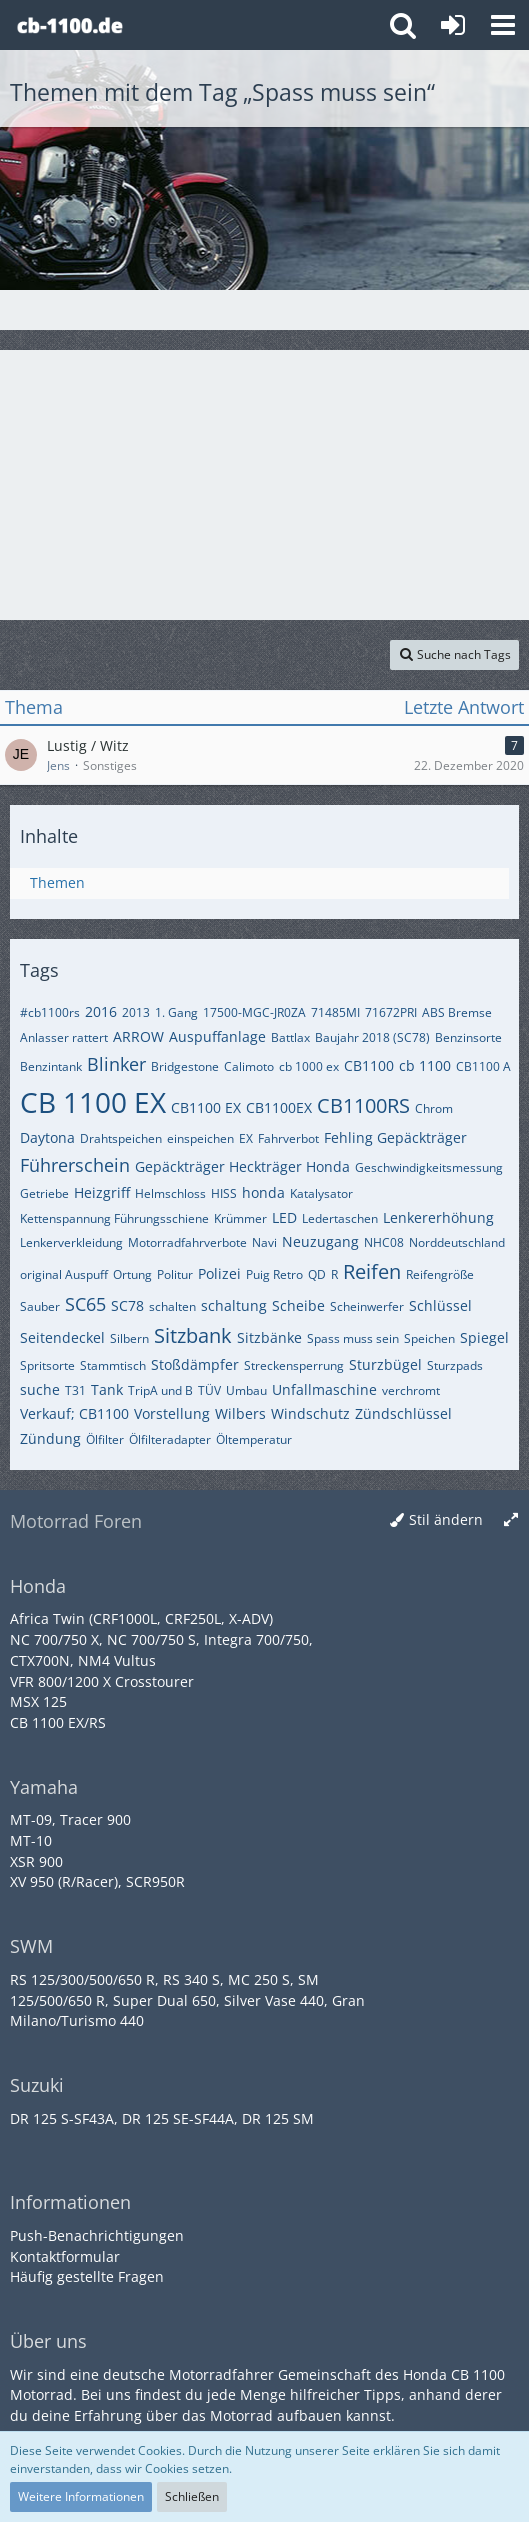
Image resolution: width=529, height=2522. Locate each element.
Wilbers (240, 1413)
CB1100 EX (206, 1107)
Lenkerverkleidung (71, 1242)
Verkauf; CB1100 (74, 1413)
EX (246, 1138)
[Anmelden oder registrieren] (453, 25)
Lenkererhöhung (438, 1217)
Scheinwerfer (367, 1306)
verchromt (411, 1390)
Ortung (132, 1274)
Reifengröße (440, 1274)
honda (263, 1192)
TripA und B (160, 1390)
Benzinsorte (468, 1037)
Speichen (429, 1338)
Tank (107, 1389)
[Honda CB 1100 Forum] (69, 25)
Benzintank (51, 1066)
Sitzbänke (269, 1337)
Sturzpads (455, 1365)
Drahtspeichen (121, 1138)
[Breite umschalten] (511, 1520)
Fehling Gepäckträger (395, 1137)
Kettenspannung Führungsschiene (114, 1218)
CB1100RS (363, 1105)
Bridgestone (185, 1066)
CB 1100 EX (93, 1102)
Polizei (219, 1273)
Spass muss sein (353, 1338)
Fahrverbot (288, 1138)
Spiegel (484, 1337)
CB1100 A (483, 1066)
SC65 (85, 1304)
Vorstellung (172, 1413)
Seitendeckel (62, 1337)
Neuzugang (320, 1241)
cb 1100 (425, 1065)
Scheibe (298, 1305)
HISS (224, 1193)
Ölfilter (105, 1439)
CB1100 (369, 1065)
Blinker (116, 1064)
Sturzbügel (385, 1364)
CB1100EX (279, 1107)
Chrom (434, 1108)
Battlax (290, 1037)
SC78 (127, 1305)
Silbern (129, 1338)
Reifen (372, 1271)
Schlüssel (440, 1305)
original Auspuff (64, 1274)
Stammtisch (113, 1365)
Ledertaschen (340, 1218)
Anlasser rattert (64, 1037)
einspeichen (200, 1138)
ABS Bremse (457, 1012)
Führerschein (75, 1165)
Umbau (246, 1390)
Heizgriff (102, 1192)
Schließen (192, 2496)
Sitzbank (193, 1335)
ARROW (138, 1036)
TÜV (209, 1390)
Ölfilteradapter (170, 1439)
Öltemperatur (254, 1439)
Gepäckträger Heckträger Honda (242, 1166)
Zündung (50, 1438)
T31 (75, 1390)
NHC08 (384, 1242)
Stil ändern (446, 1519)
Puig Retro (274, 1274)
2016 (101, 1011)
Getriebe (44, 1193)
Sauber (40, 1306)
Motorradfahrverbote (187, 1242)
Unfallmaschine (324, 1389)
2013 (136, 1012)
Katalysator (321, 1193)
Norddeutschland (457, 1242)
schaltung (234, 1305)
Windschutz (310, 1413)
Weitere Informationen (81, 2496)
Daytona (47, 1137)
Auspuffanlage (217, 1036)
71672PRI (391, 1012)
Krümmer (240, 1218)
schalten (172, 1306)
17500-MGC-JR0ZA (254, 1012)
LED (284, 1217)
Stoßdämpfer (195, 1364)
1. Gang (176, 1012)
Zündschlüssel (403, 1413)
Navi (264, 1242)
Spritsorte (47, 1365)
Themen (57, 882)
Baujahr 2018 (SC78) (372, 1037)
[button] (503, 25)
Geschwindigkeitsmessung (429, 1167)
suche (40, 1389)
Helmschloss (170, 1193)
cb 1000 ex (309, 1066)
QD (317, 1274)
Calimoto (249, 1066)
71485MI (335, 1012)
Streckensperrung (294, 1365)
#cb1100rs (50, 1012)
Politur (175, 1274)
